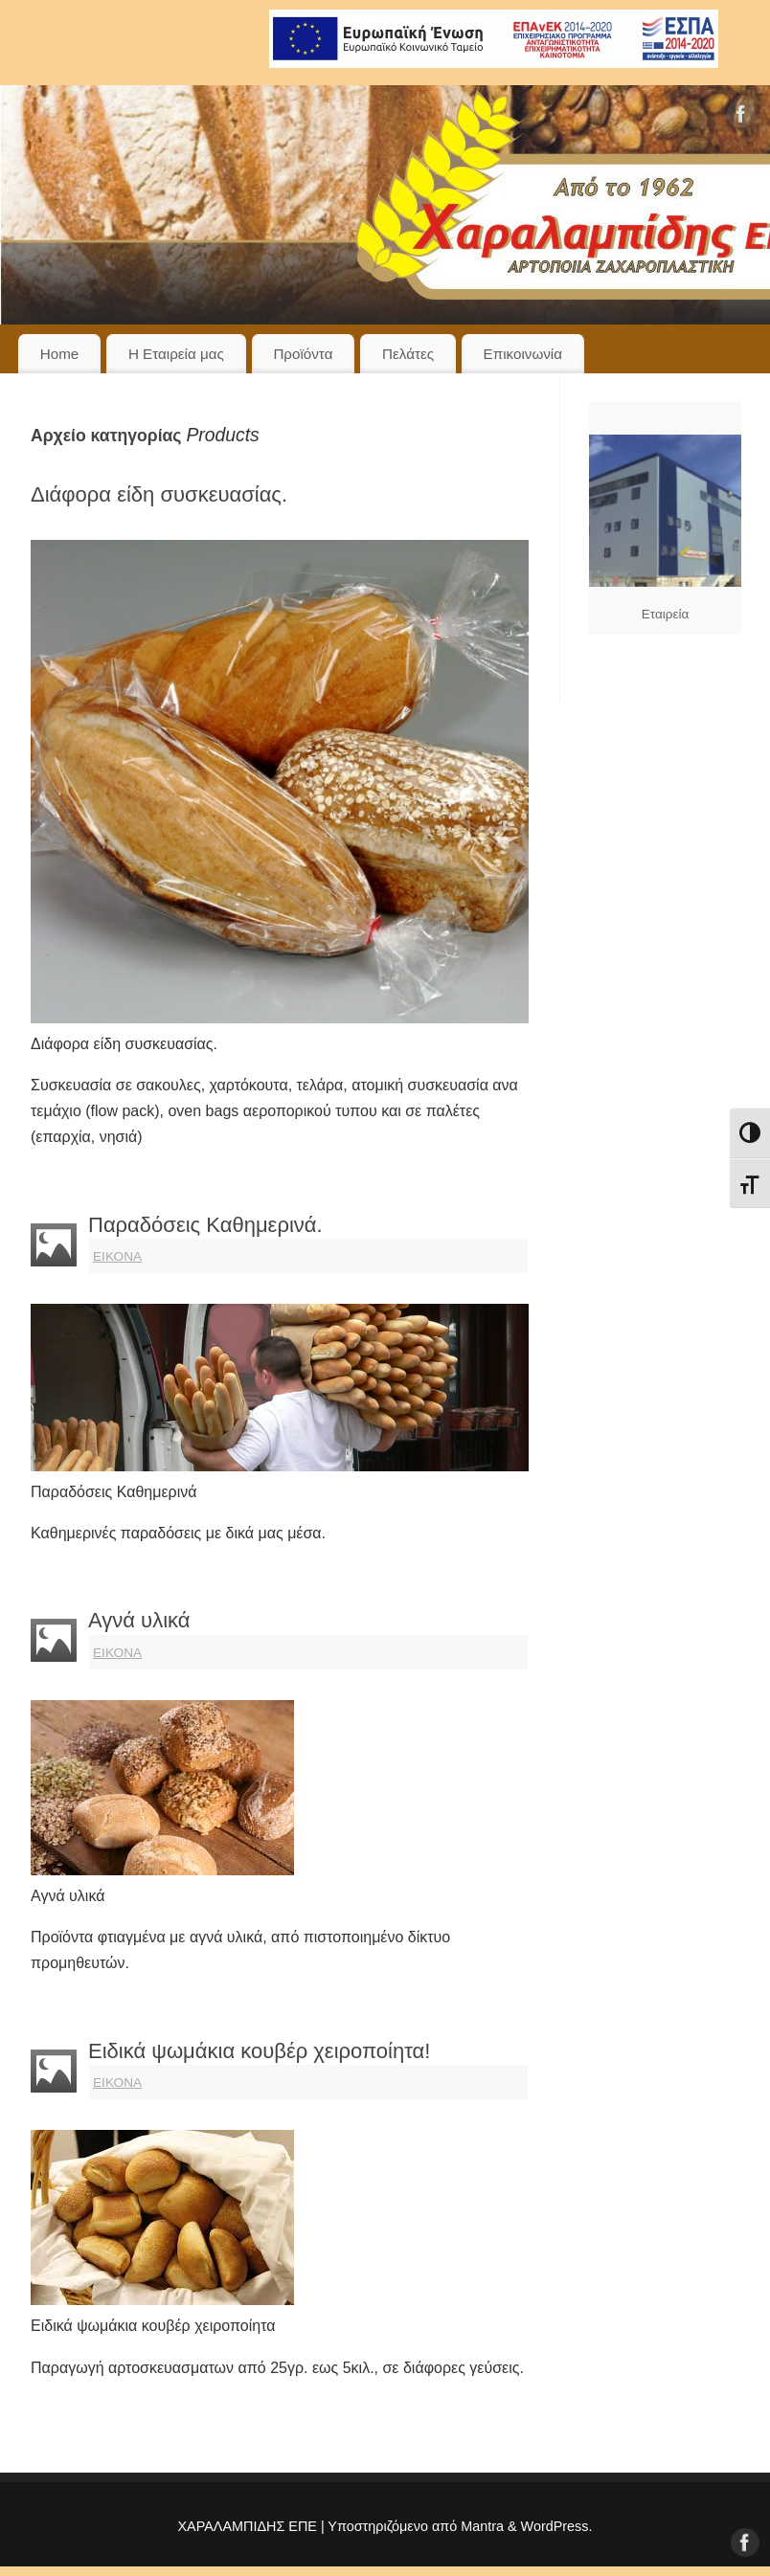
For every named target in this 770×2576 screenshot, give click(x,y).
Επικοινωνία (523, 354)
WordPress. (557, 2526)
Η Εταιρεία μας (176, 354)
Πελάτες (408, 354)
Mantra (482, 2526)
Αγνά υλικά (139, 1620)
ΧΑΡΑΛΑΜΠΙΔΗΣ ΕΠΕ (246, 2526)
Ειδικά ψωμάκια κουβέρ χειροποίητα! (259, 2051)
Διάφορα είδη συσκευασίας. (159, 494)
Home (59, 354)
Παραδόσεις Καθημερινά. (205, 1225)
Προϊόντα (302, 354)
